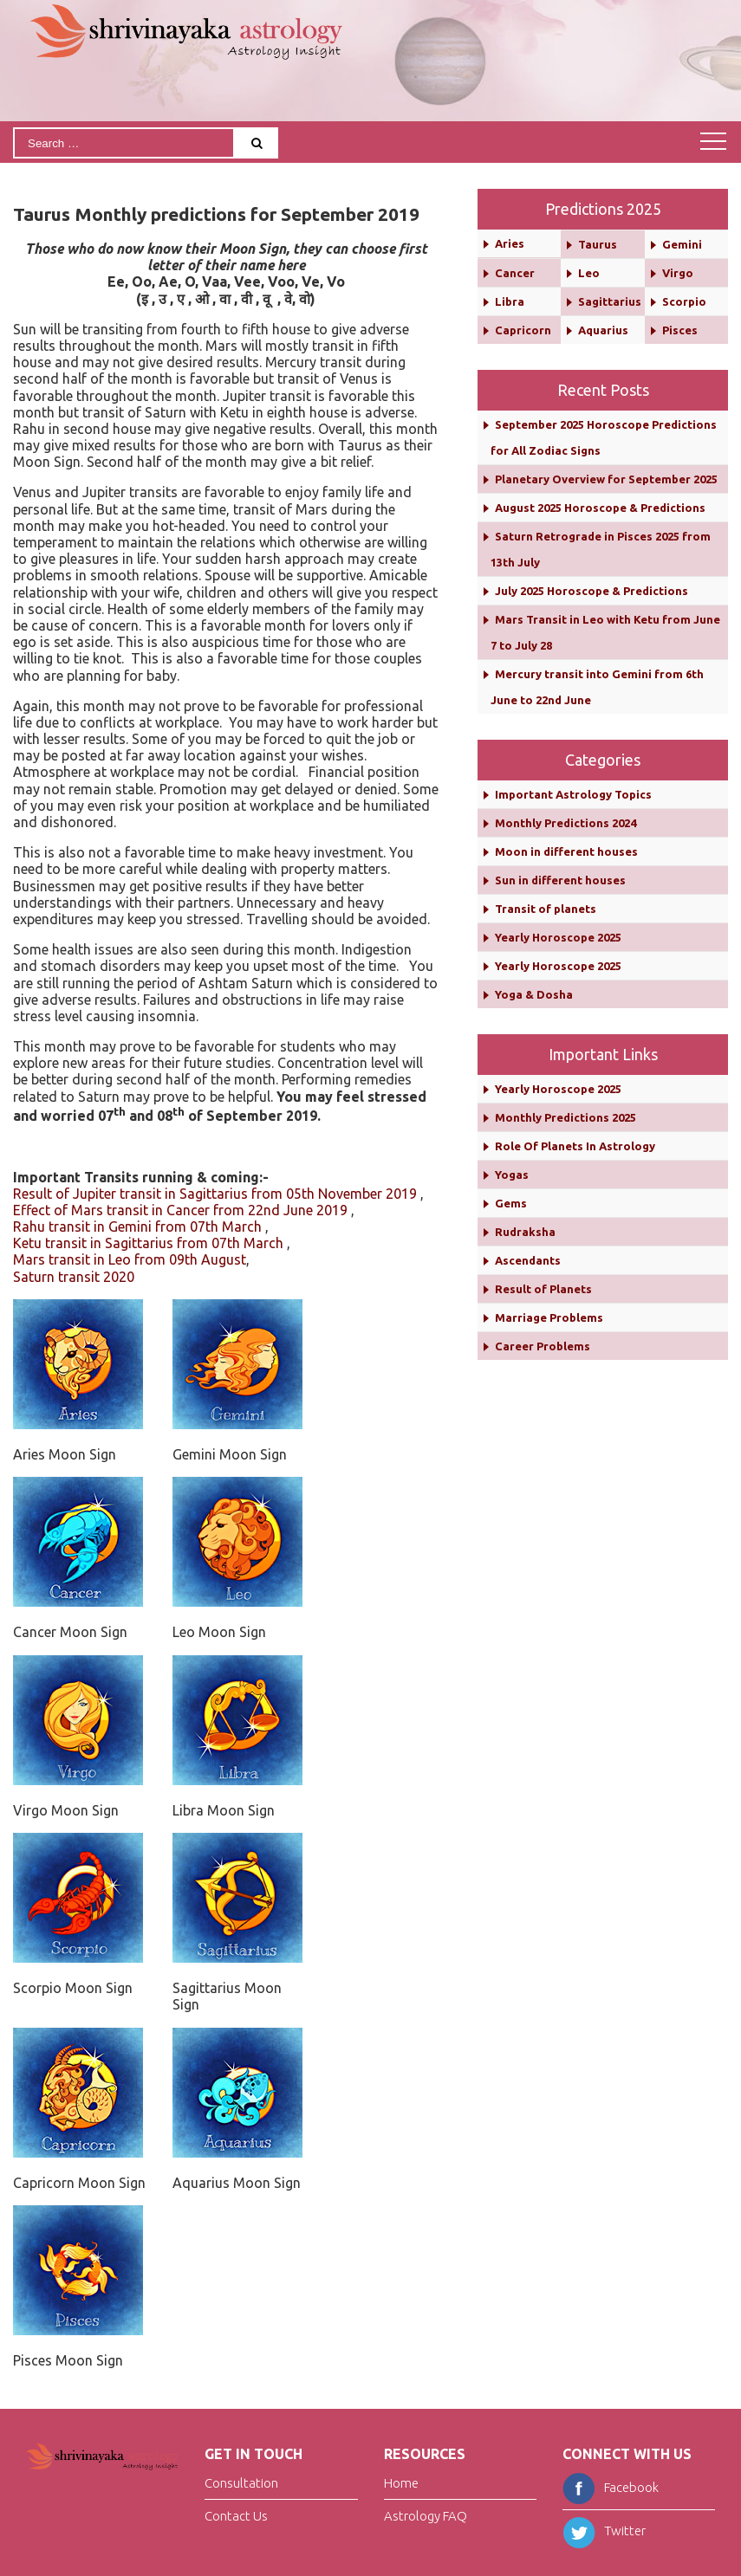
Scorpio (684, 301)
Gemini (682, 244)
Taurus (597, 244)
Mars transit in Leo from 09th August (129, 1259)
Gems (511, 1203)
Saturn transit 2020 (73, 1277)
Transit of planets (545, 909)
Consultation (241, 2483)
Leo (589, 273)
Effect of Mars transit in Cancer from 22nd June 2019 (180, 1210)
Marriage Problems (549, 1317)
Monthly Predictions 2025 (565, 1117)
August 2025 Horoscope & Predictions (600, 508)
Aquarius (603, 330)
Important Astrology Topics (573, 794)
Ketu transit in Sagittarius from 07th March (148, 1243)
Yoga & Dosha (534, 994)
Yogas (512, 1174)
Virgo (677, 273)
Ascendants (528, 1260)
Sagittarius (609, 301)
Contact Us (236, 2515)
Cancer (515, 273)
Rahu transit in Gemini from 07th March (137, 1226)
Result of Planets (543, 1289)
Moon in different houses (566, 851)
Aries (509, 243)
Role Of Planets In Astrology (575, 1146)
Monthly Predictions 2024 (565, 823)
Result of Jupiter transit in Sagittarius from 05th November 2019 (215, 1193)
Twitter (604, 2530)
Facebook (610, 2487)
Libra (509, 301)
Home (401, 2483)
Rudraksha (525, 1232)
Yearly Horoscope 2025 (558, 937)
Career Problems (542, 1346)
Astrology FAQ (425, 2515)
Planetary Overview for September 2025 (606, 479)
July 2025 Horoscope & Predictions (591, 591)
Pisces (680, 330)
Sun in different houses (560, 880)
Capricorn (523, 330)
